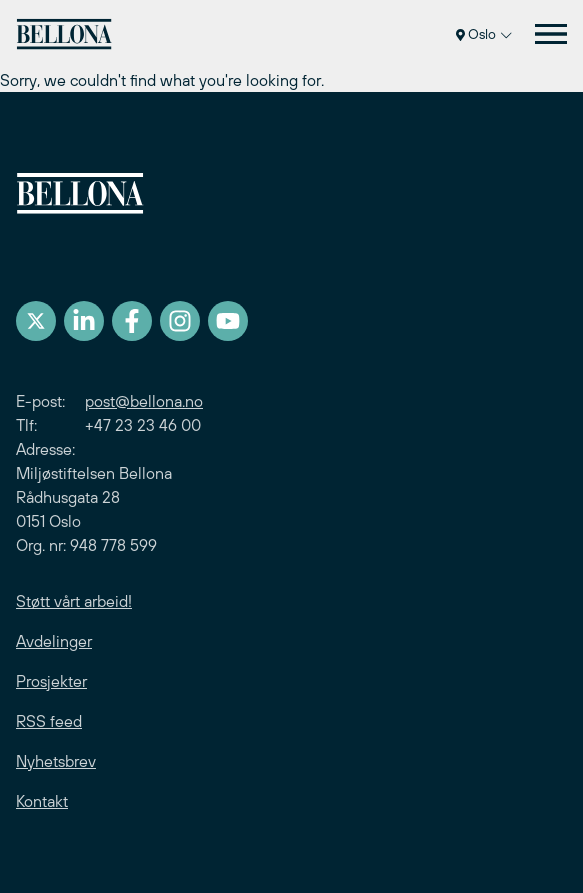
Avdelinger (54, 641)
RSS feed (49, 721)
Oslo (484, 34)
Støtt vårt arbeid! (74, 601)
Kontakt (42, 801)
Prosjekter (51, 681)
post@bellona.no (144, 401)
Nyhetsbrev (56, 761)
